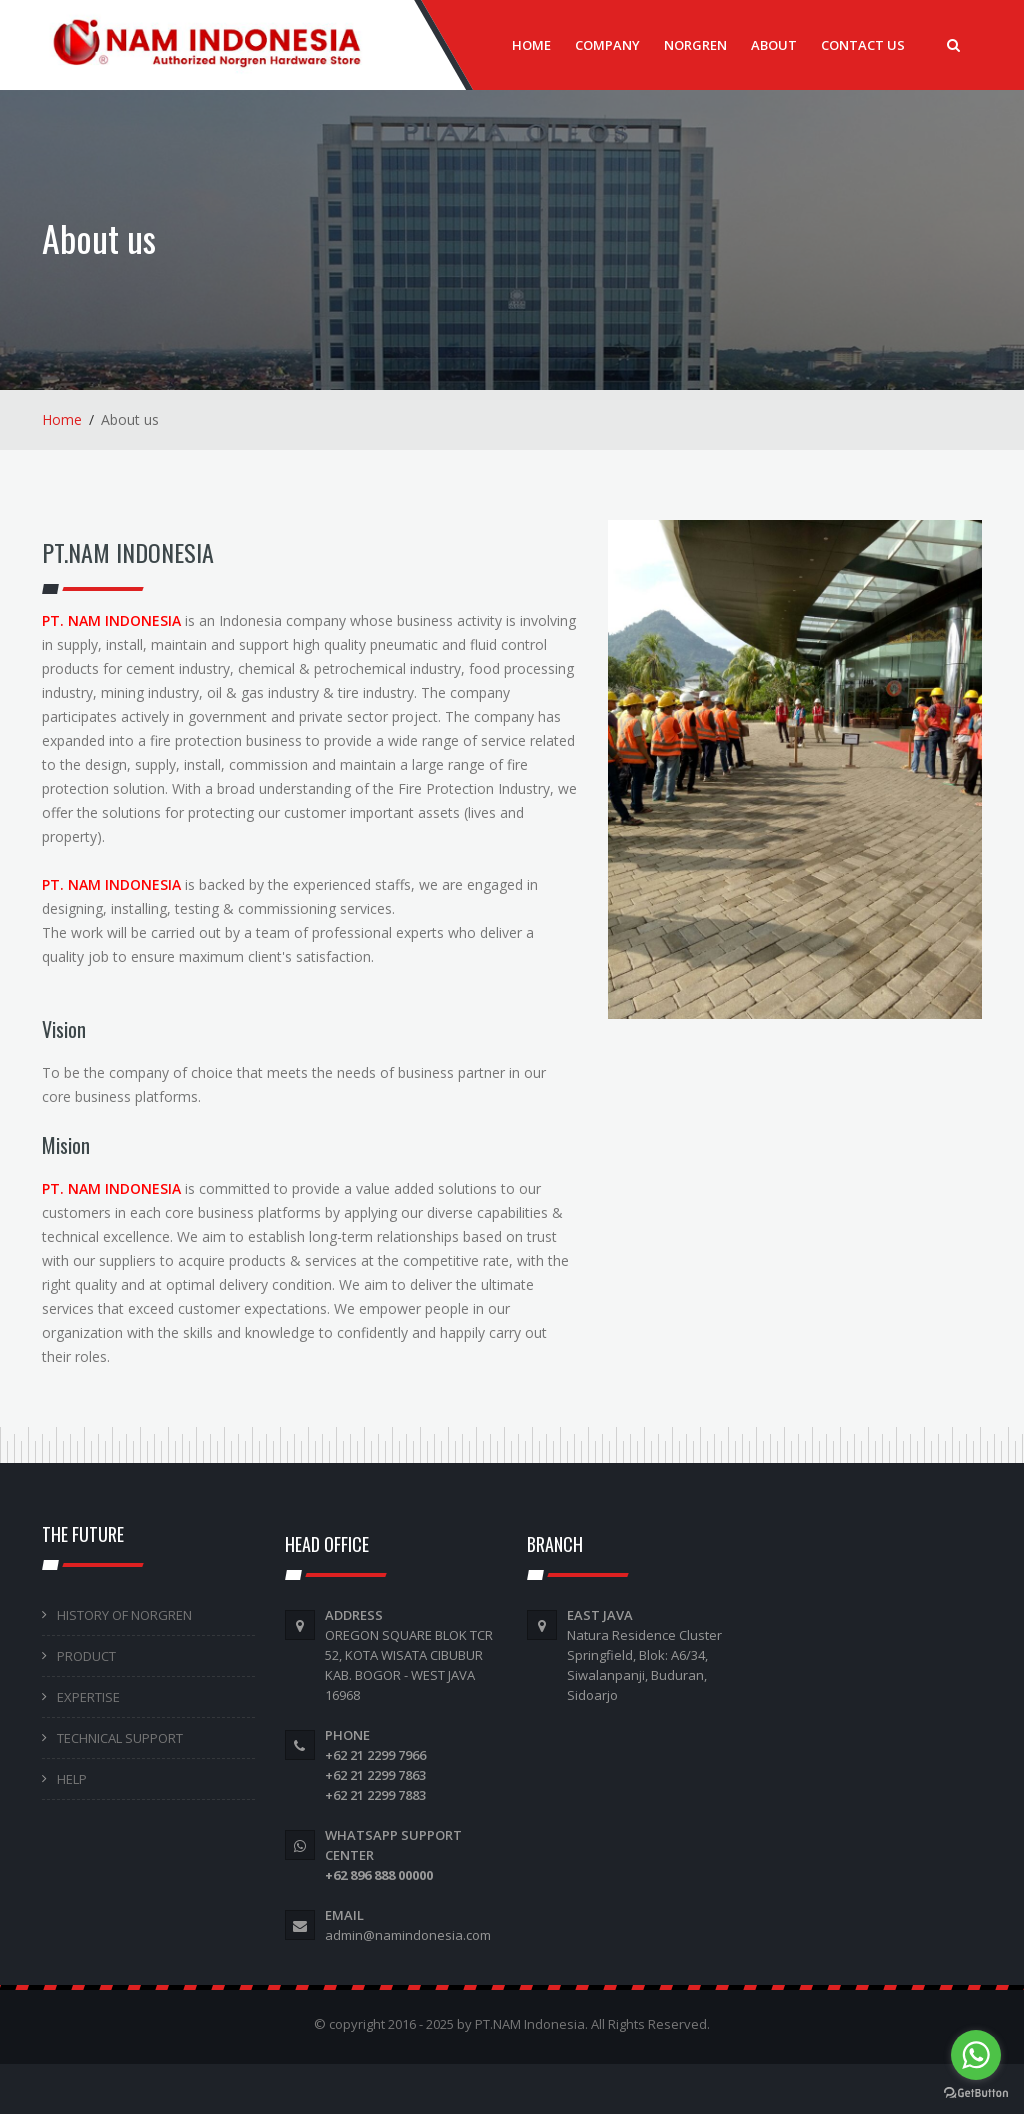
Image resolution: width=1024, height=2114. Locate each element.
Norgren (695, 45)
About (774, 45)
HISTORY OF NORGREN (124, 1615)
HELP (72, 1779)
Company (607, 45)
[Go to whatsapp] (976, 2055)
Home (531, 45)
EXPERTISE (88, 1697)
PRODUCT (86, 1656)
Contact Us (863, 45)
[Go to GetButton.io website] (976, 2093)
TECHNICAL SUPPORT (120, 1738)
